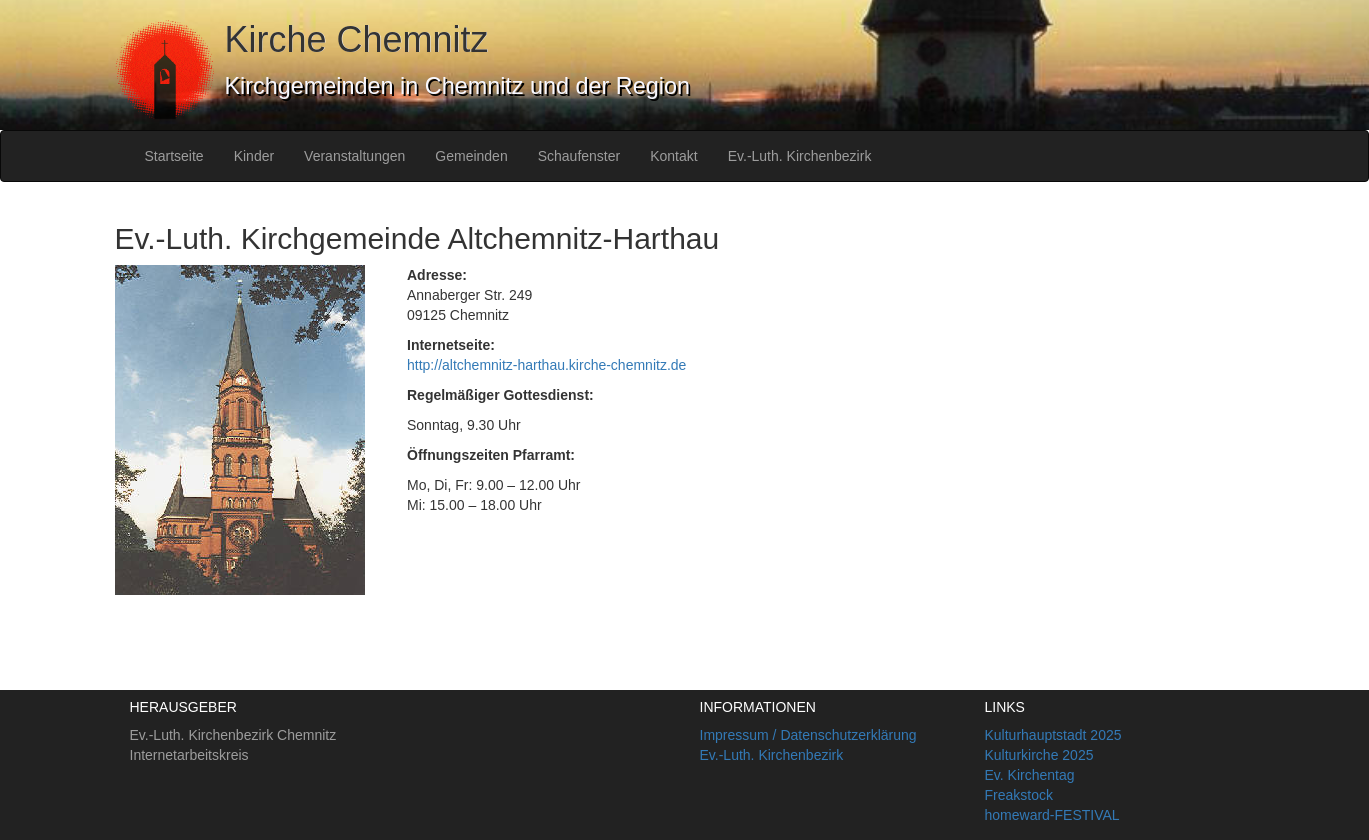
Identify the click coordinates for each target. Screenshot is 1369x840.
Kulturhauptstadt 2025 (1053, 735)
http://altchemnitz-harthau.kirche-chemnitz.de (546, 365)
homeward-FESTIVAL (1052, 815)
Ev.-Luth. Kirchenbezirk (800, 156)
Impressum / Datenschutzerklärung (808, 735)
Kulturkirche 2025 (1039, 755)
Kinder (254, 156)
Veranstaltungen (354, 156)
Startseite (174, 156)
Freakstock (1019, 795)
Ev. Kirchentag (1030, 775)
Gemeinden (471, 156)
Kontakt (673, 156)
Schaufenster (579, 156)
